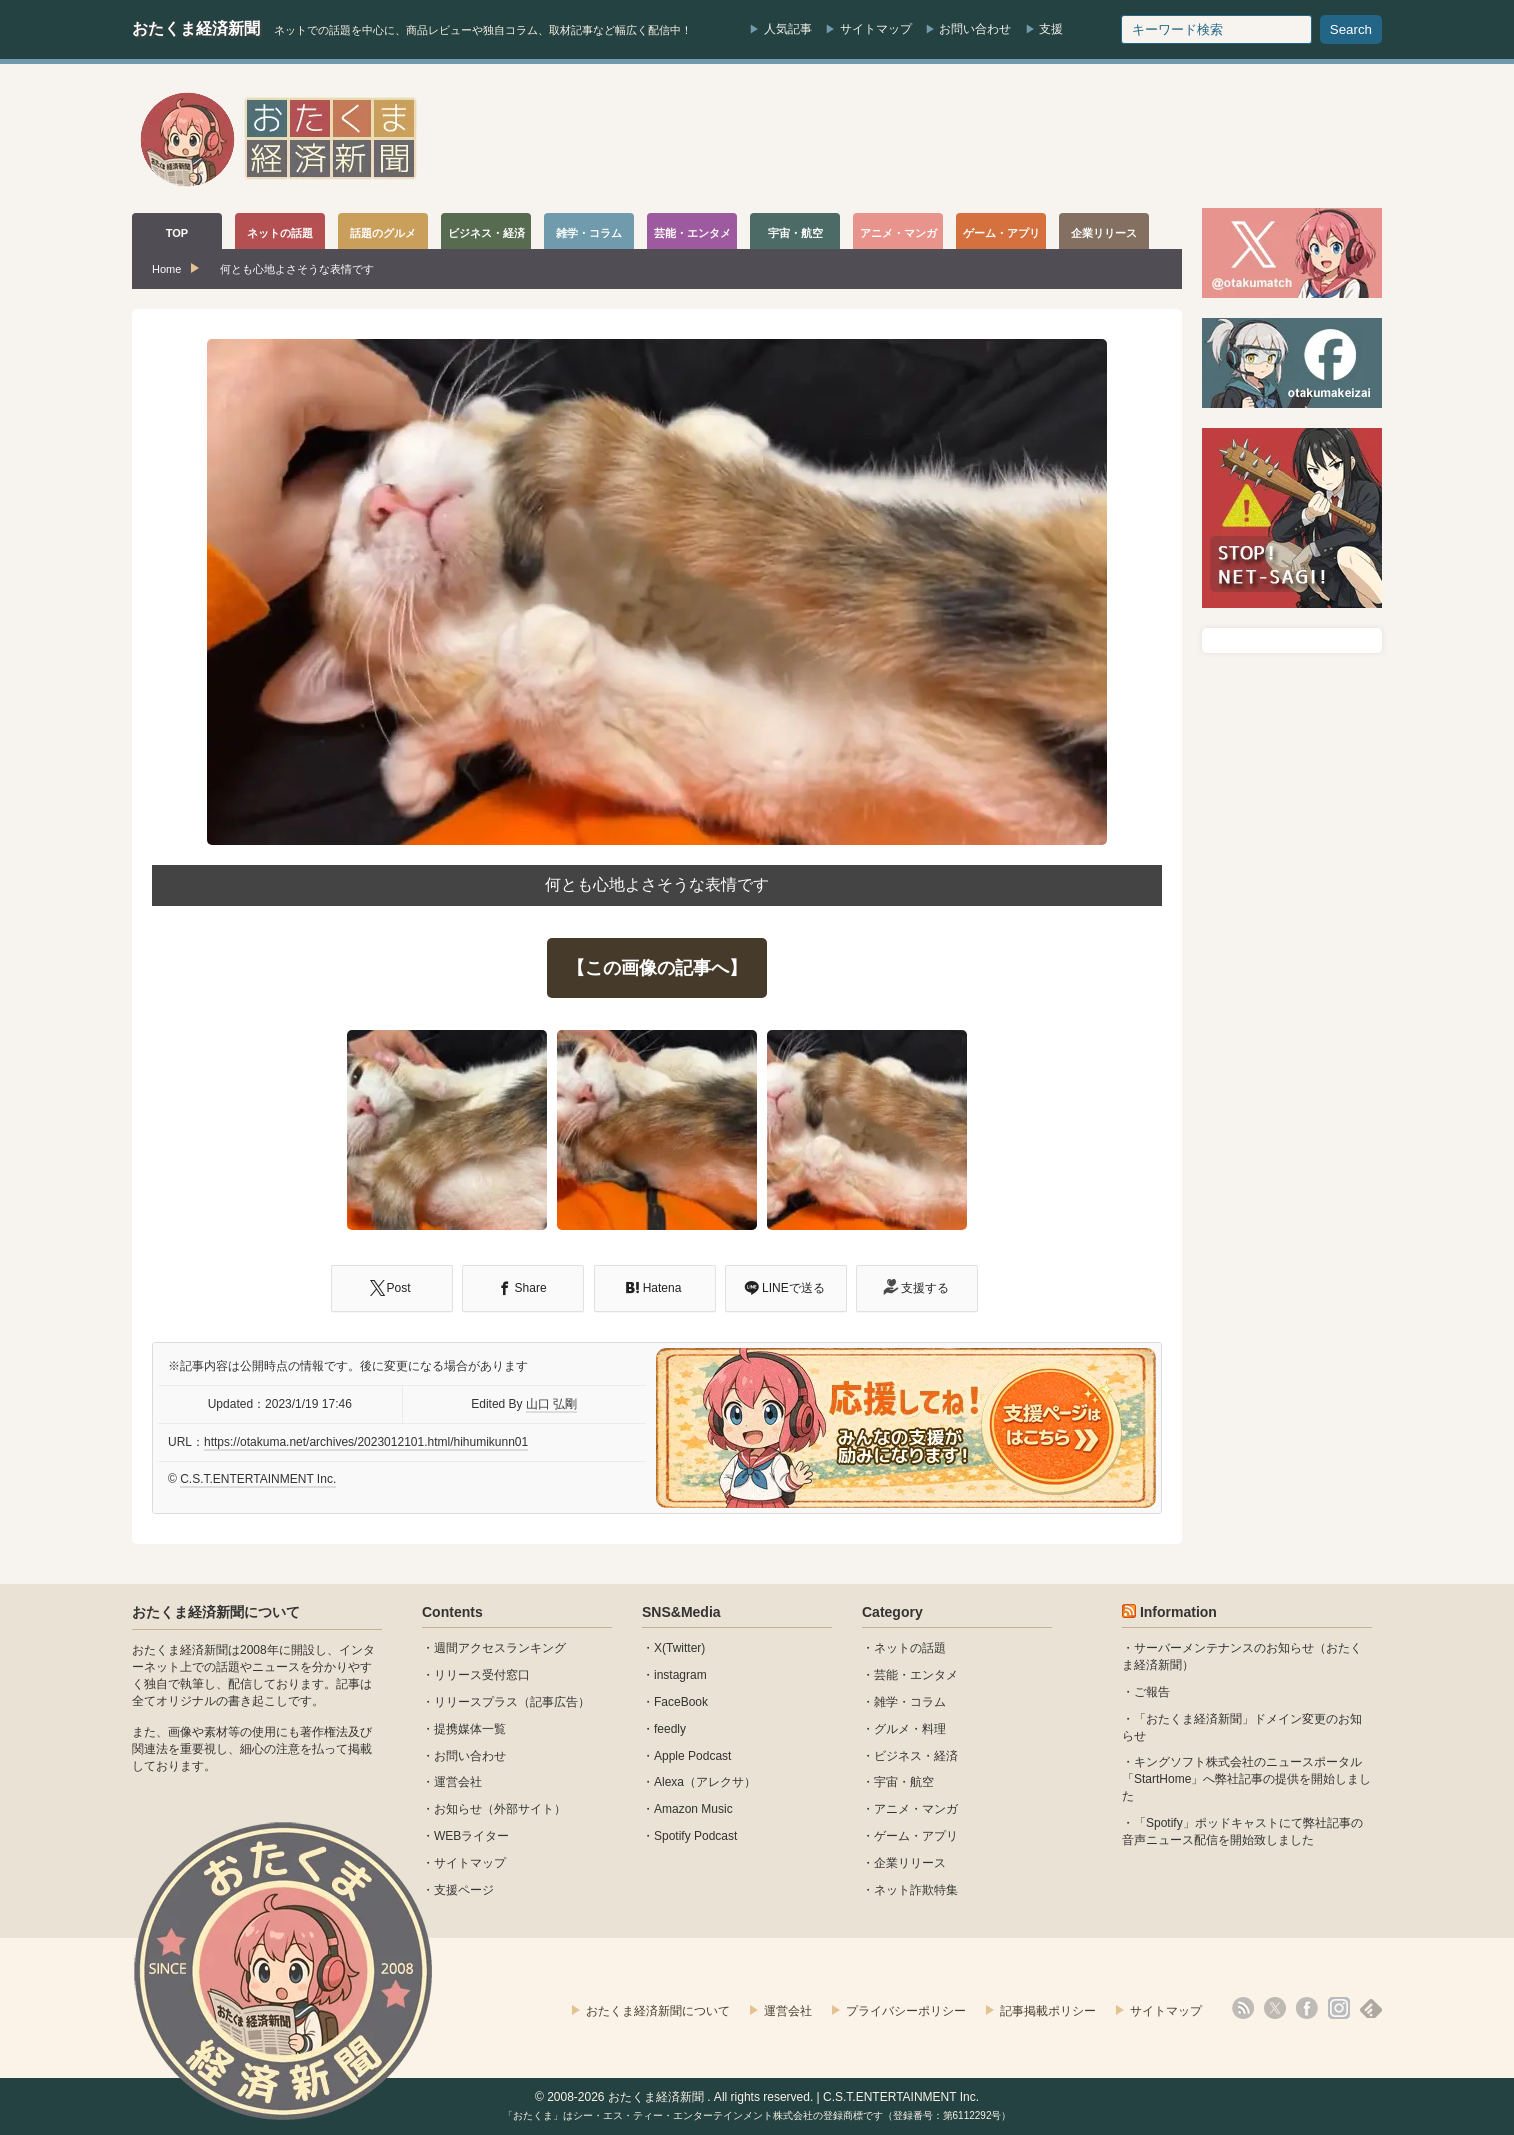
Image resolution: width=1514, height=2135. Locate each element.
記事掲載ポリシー (1048, 2011)
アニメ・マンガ (916, 1809)
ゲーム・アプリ (916, 1836)
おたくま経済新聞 (196, 28)
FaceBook (681, 1702)
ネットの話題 (910, 1648)
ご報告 (1152, 1692)
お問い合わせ (975, 29)
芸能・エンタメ (916, 1675)
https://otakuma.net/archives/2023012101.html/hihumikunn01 (366, 1442)
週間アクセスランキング (500, 1648)
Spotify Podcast (695, 1836)
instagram (680, 1675)
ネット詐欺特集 (916, 1890)
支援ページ (464, 1890)
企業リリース (910, 1863)
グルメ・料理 (910, 1729)
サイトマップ (876, 29)
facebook (1307, 2008)
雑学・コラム (910, 1702)
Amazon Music (693, 1809)
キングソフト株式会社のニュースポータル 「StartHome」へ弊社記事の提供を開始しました (1246, 1779)
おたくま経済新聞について (216, 1612)
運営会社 (458, 1782)
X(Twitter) (679, 1648)
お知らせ (458, 1809)
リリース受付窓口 (482, 1675)
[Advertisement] (1018, 139)
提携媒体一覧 (470, 1729)
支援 (1051, 29)
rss (1243, 2008)
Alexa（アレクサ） (705, 1782)
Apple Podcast (692, 1756)
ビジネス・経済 (916, 1756)
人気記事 (788, 29)
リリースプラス (476, 1702)
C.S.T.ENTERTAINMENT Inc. (258, 1479)
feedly (670, 1729)
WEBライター (471, 1836)
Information (1178, 1612)
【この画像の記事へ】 (657, 968)
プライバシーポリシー (906, 2011)
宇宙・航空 (904, 1782)
